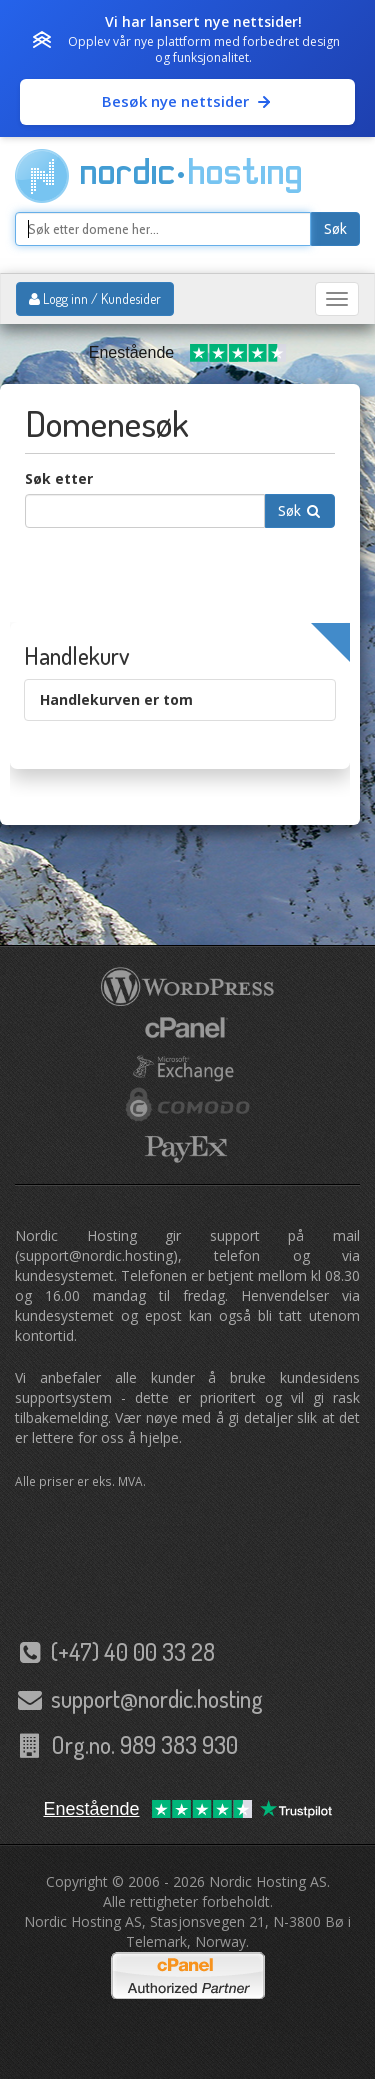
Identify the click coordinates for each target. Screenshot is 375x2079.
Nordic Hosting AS (268, 1881)
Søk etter (59, 478)
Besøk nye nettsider (187, 101)
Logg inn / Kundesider (95, 298)
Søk (335, 229)
